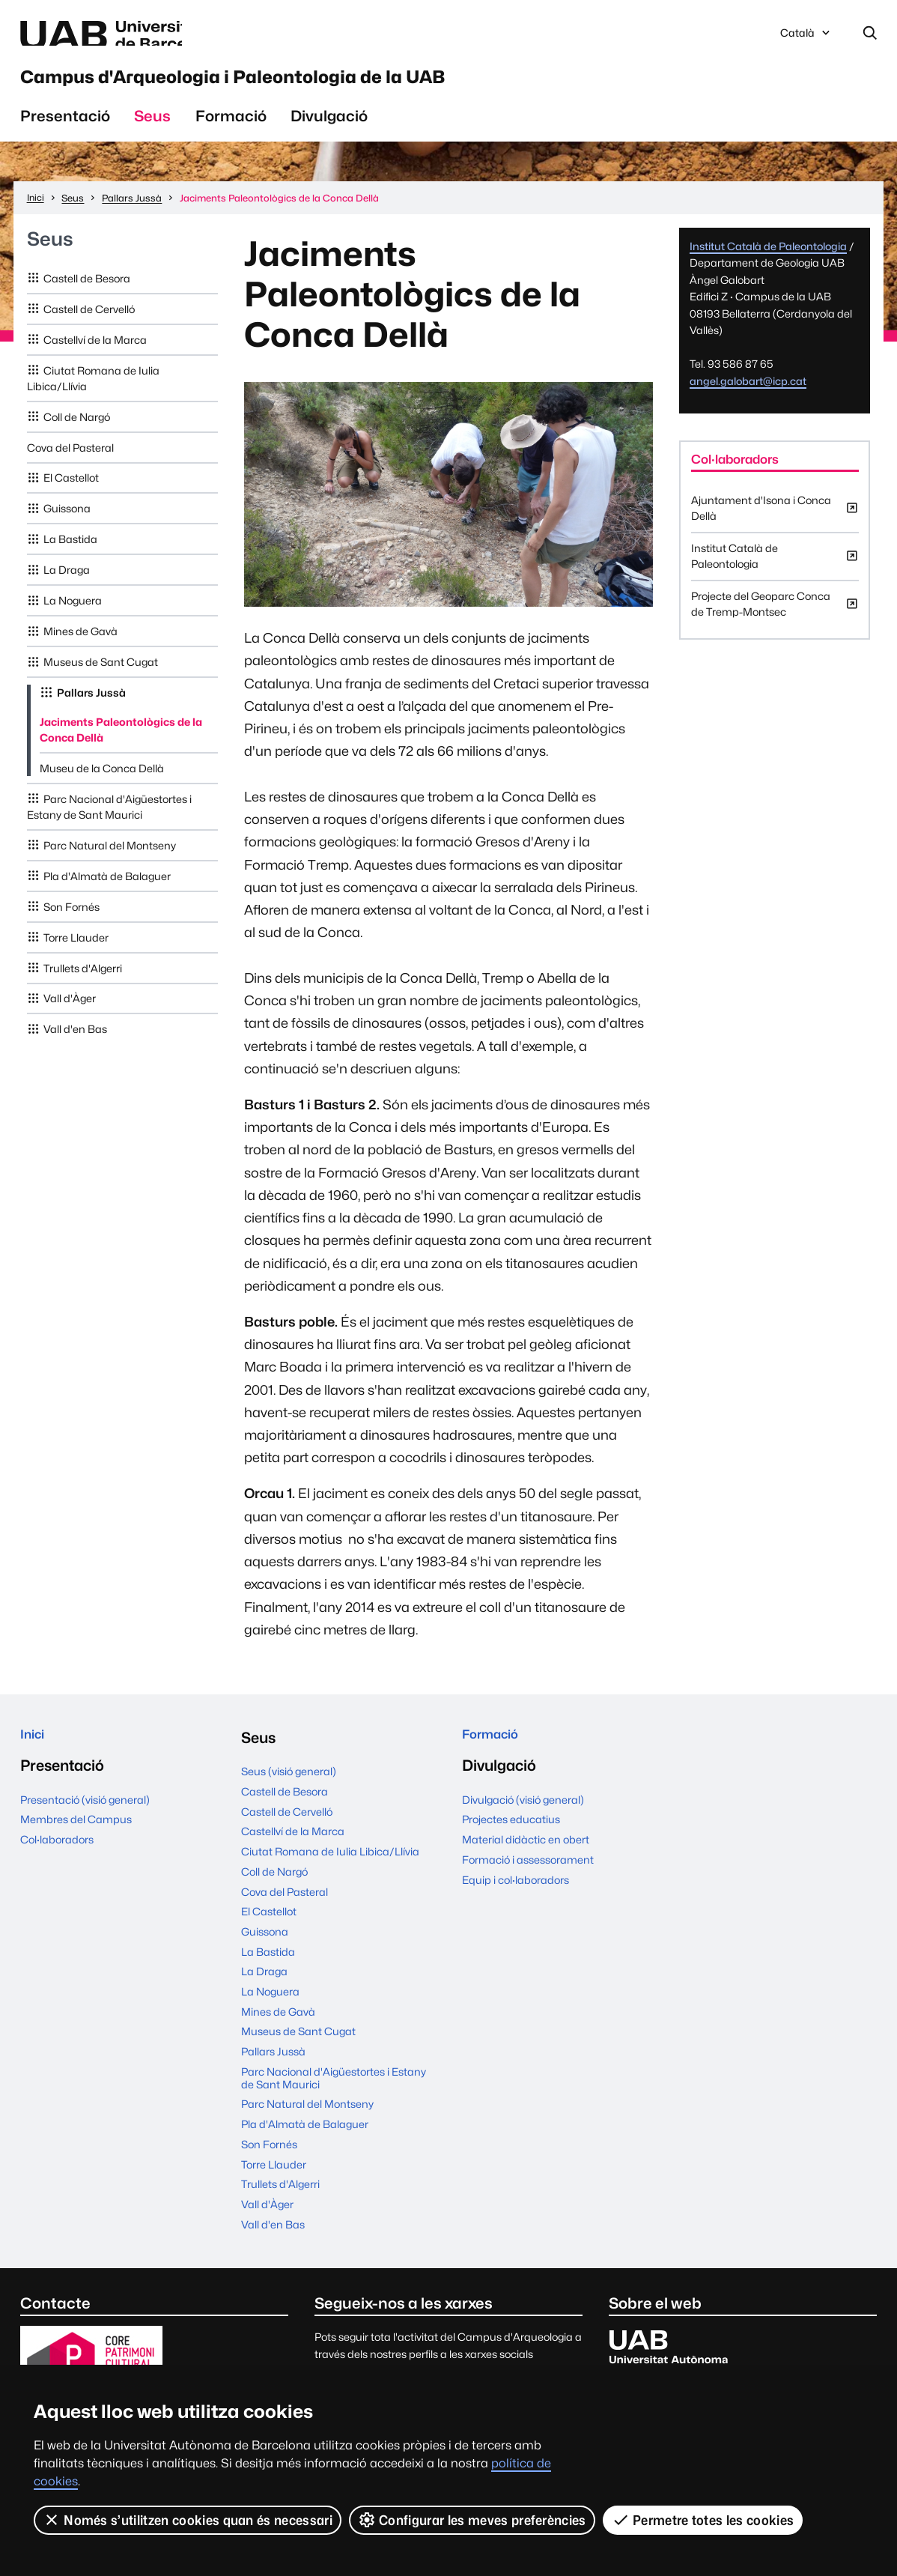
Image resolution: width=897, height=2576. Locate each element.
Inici (35, 1755)
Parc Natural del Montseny (109, 862)
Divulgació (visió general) (523, 1822)
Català (806, 38)
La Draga (66, 587)
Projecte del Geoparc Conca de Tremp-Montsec (774, 625)
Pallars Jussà (91, 709)
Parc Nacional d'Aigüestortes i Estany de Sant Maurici (109, 824)
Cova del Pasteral (70, 464)
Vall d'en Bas (75, 1046)
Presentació (65, 133)
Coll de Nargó (76, 433)
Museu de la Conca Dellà (102, 785)
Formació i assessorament (528, 1882)
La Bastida (70, 556)
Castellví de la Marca (95, 356)
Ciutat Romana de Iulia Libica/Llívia (93, 395)
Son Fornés (71, 923)
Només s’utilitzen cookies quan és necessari (188, 2520)
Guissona (67, 525)
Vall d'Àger (69, 1015)
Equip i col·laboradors (515, 1903)
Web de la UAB (160, 35)
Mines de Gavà (80, 648)
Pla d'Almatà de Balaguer (107, 893)
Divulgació (329, 133)
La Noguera (72, 617)
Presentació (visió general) (85, 1822)
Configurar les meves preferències (473, 2520)
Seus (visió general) (288, 1788)
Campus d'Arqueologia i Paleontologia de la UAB (349, 87)
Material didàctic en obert (525, 1862)
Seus (152, 133)
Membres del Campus (76, 1842)
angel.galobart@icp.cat (748, 398)
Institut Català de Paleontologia (768, 263)
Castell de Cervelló (89, 326)
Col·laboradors (57, 1862)
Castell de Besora (86, 295)
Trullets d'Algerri (82, 984)
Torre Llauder (76, 954)
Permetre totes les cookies (703, 2520)
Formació (231, 133)
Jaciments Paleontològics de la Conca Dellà (121, 747)
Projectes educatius (511, 1842)
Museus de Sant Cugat (100, 679)
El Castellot (71, 494)
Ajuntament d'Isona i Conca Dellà (774, 529)
